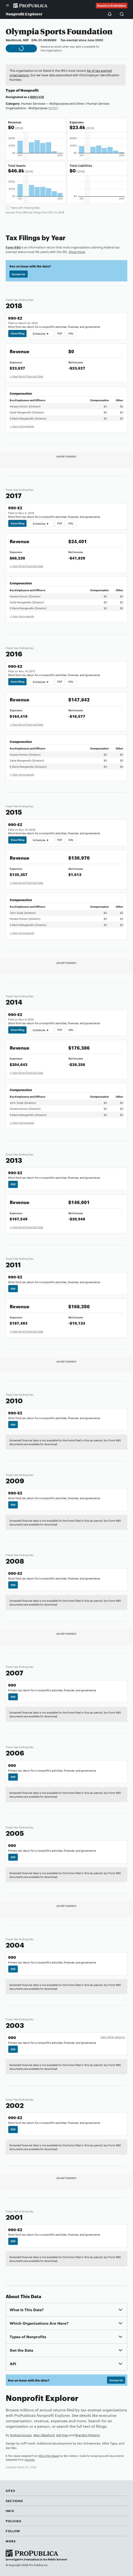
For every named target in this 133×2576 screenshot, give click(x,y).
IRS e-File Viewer (49, 2456)
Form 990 (13, 247)
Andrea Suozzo (21, 2435)
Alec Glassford (43, 2435)
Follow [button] (13, 2531)
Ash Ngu (62, 2435)
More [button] (11, 2541)
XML (71, 333)
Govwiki (30, 2459)
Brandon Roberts (87, 2435)
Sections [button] (14, 2501)
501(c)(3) (37, 97)
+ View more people (22, 426)
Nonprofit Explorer (24, 14)
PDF (59, 333)
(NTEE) (53, 108)
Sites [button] (10, 2490)
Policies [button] (13, 2521)
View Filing (17, 333)
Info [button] (10, 2510)
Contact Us (18, 274)
